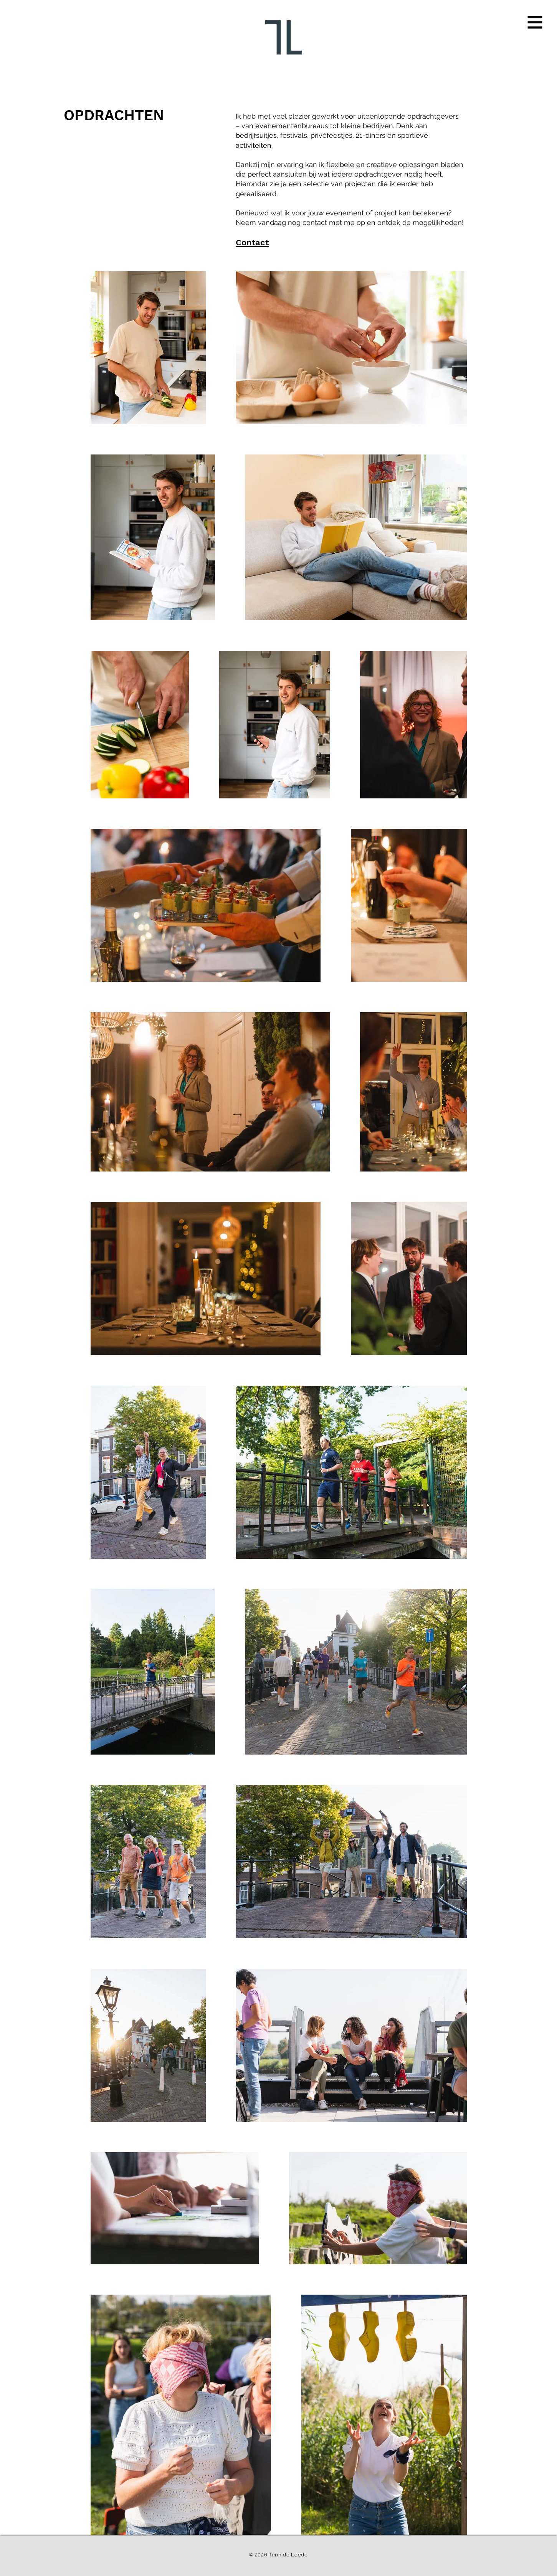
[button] (535, 22)
